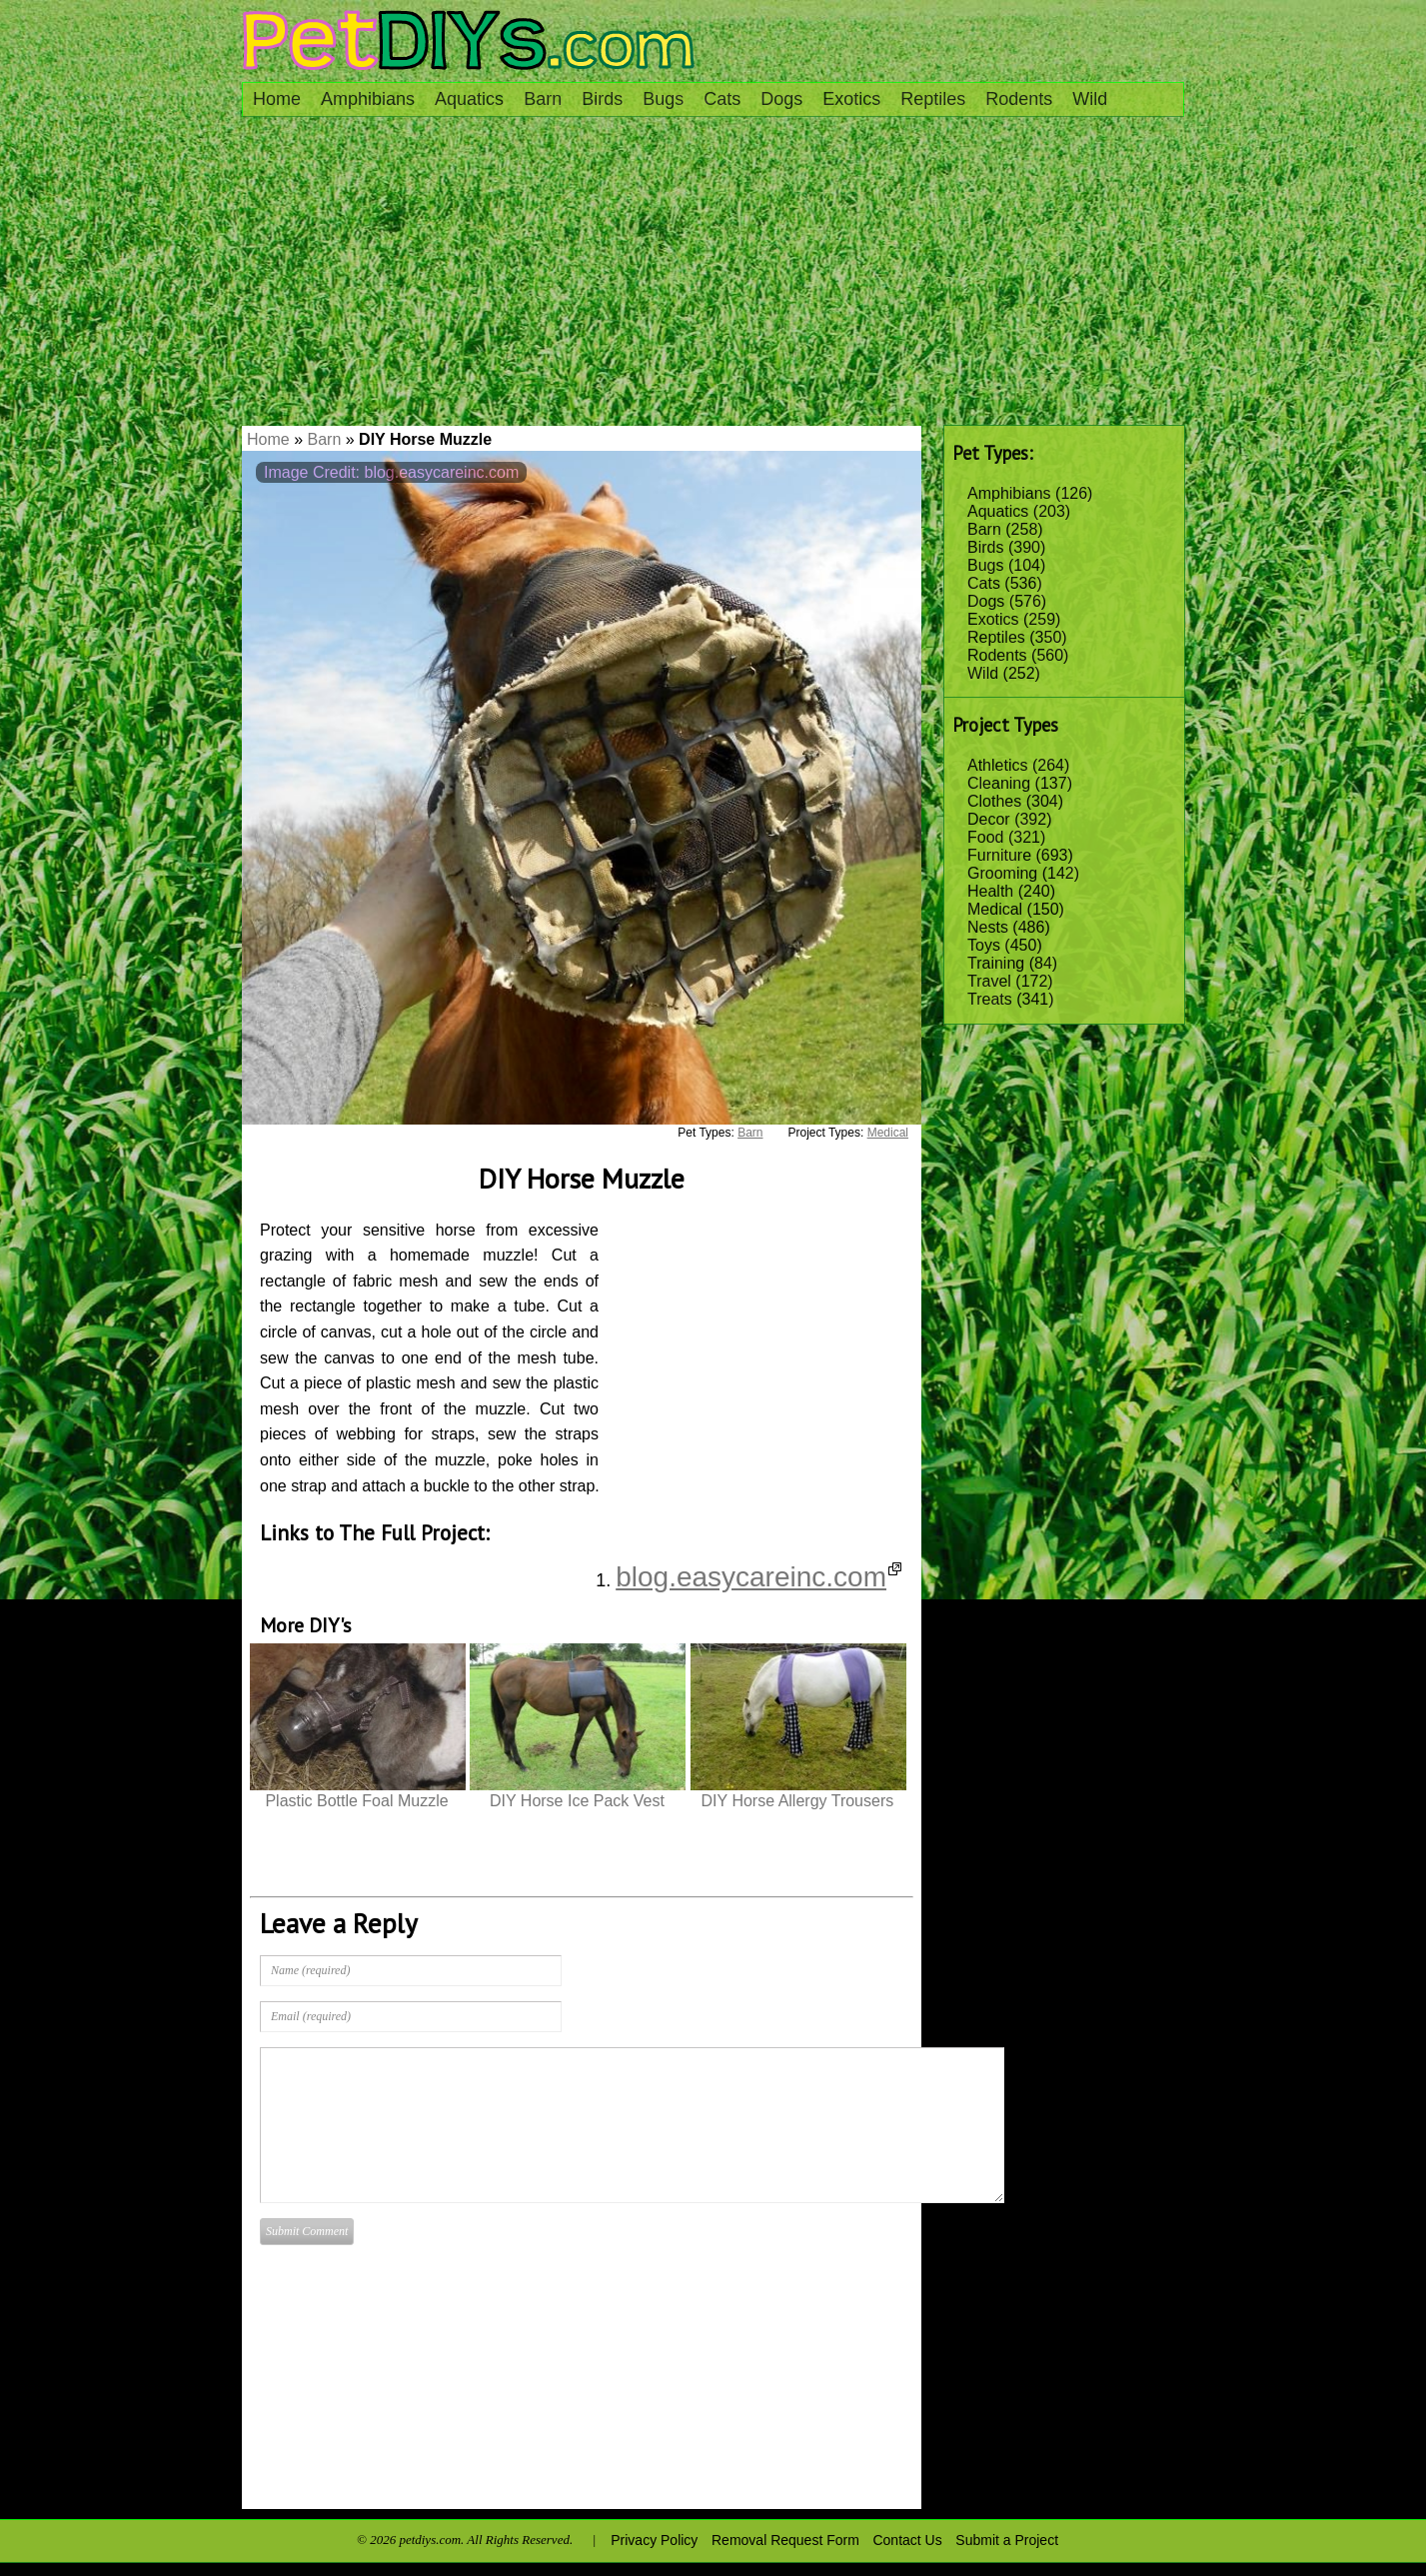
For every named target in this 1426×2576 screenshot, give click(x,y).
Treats (989, 999)
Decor (988, 819)
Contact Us (906, 2540)
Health (990, 891)
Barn (543, 99)
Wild (1089, 99)
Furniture (999, 855)
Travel (989, 981)
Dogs (781, 99)
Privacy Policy (654, 2540)
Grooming (1002, 873)
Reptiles (932, 99)
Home (277, 99)
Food (985, 837)
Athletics (997, 765)
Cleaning (998, 783)
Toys (983, 945)
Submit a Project (1006, 2540)
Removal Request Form (785, 2540)
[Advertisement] (713, 276)
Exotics (851, 99)
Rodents (1018, 99)
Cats (722, 99)
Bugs (663, 99)
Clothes (994, 801)
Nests (987, 927)
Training (995, 963)
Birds (602, 99)
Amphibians (368, 99)
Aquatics (469, 99)
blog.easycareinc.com (758, 1576)
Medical (994, 909)
